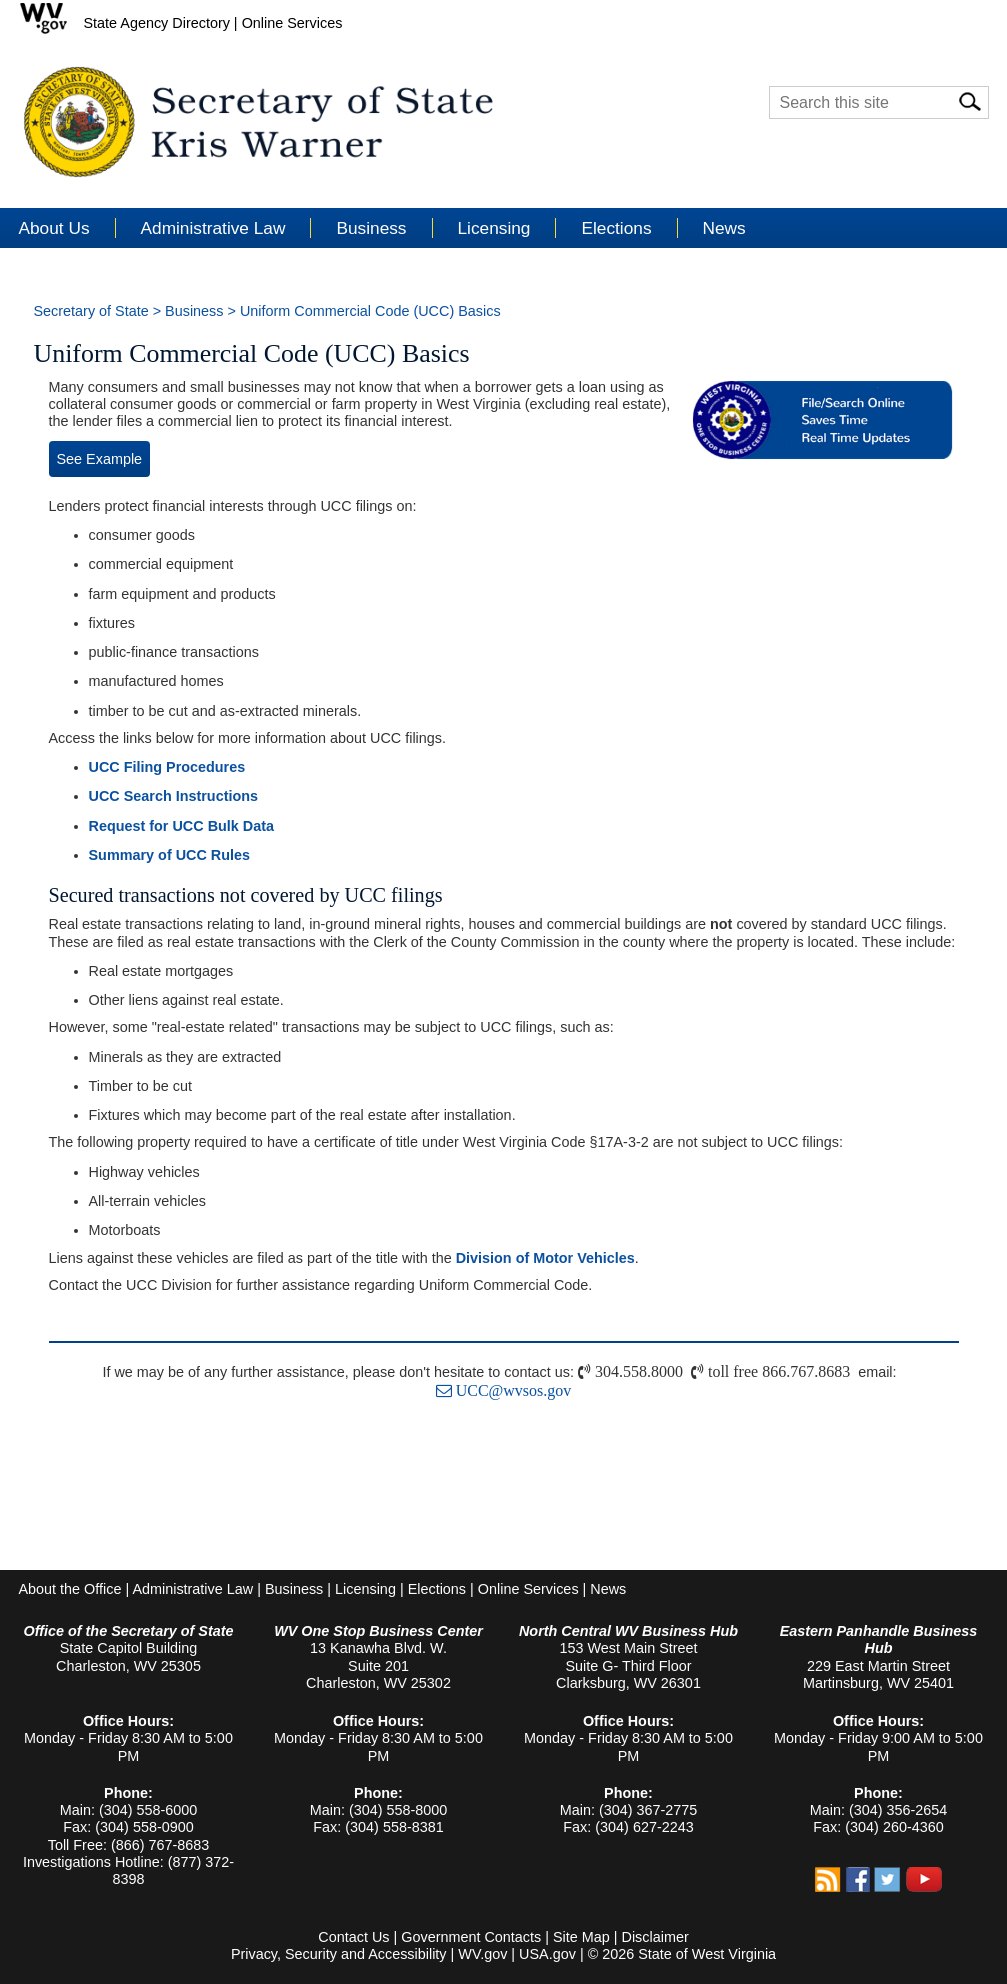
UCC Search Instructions (174, 796)
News (724, 228)
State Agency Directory (157, 23)
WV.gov (482, 1954)
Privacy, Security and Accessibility (339, 1954)
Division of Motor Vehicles (545, 1258)
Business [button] (371, 228)
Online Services (292, 23)
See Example (100, 459)
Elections (437, 1589)
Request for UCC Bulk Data (182, 826)
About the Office (70, 1589)
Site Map (581, 1937)
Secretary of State (91, 311)
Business (194, 311)
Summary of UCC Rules (170, 855)
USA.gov (547, 1954)
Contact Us (353, 1937)
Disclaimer (655, 1937)
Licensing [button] (494, 228)
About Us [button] (54, 228)
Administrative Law (192, 1589)
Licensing (365, 1589)
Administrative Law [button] (213, 228)
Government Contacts (471, 1937)
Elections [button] (616, 228)
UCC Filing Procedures (167, 767)
